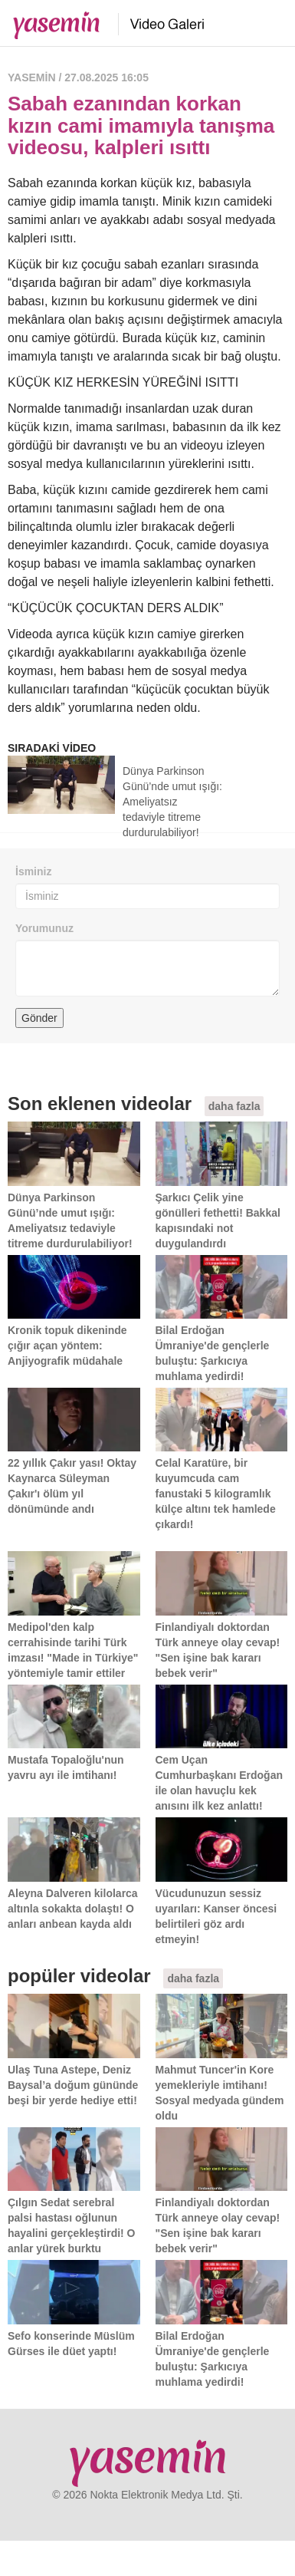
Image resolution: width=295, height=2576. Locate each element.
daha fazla (234, 1106)
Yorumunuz (44, 928)
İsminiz (33, 871)
